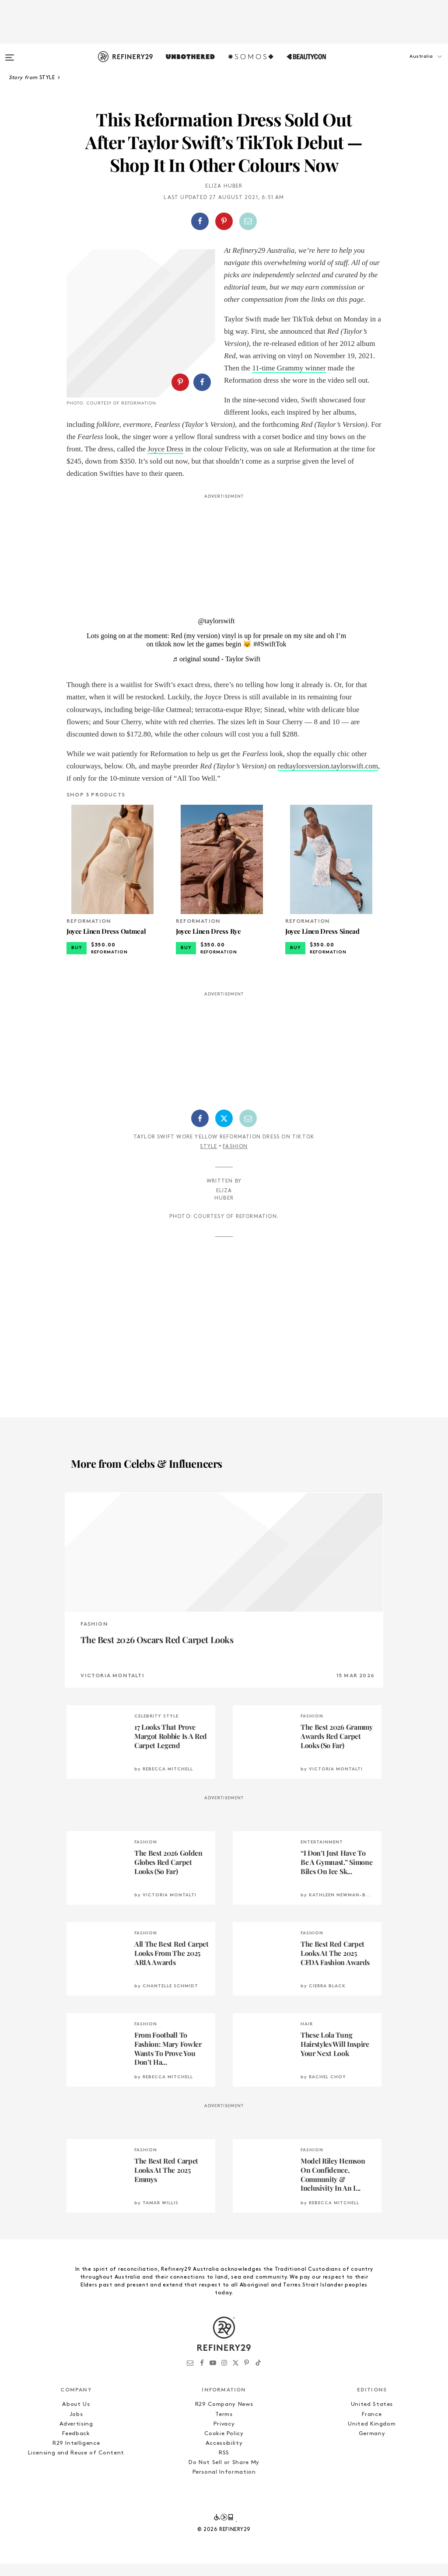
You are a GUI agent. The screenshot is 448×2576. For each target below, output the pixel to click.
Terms (223, 2426)
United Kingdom (372, 2436)
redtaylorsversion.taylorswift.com (328, 778)
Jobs (76, 2426)
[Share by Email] (248, 221)
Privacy (224, 2436)
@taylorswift (216, 633)
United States (372, 2417)
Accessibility (224, 2455)
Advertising (76, 2436)
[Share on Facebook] (200, 221)
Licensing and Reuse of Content (76, 2465)
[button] (404, 65)
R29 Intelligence (76, 2455)
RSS (224, 2465)
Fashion (235, 1159)
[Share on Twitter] (224, 1130)
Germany (372, 2446)
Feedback (76, 2446)
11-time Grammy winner (289, 368)
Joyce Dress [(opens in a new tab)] (358, 461)
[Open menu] (9, 53)
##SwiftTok (269, 656)
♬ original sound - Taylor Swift (216, 671)
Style (208, 1159)
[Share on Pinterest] (224, 221)
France (372, 2426)
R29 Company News (224, 2417)
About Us (76, 2417)
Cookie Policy (223, 2446)
